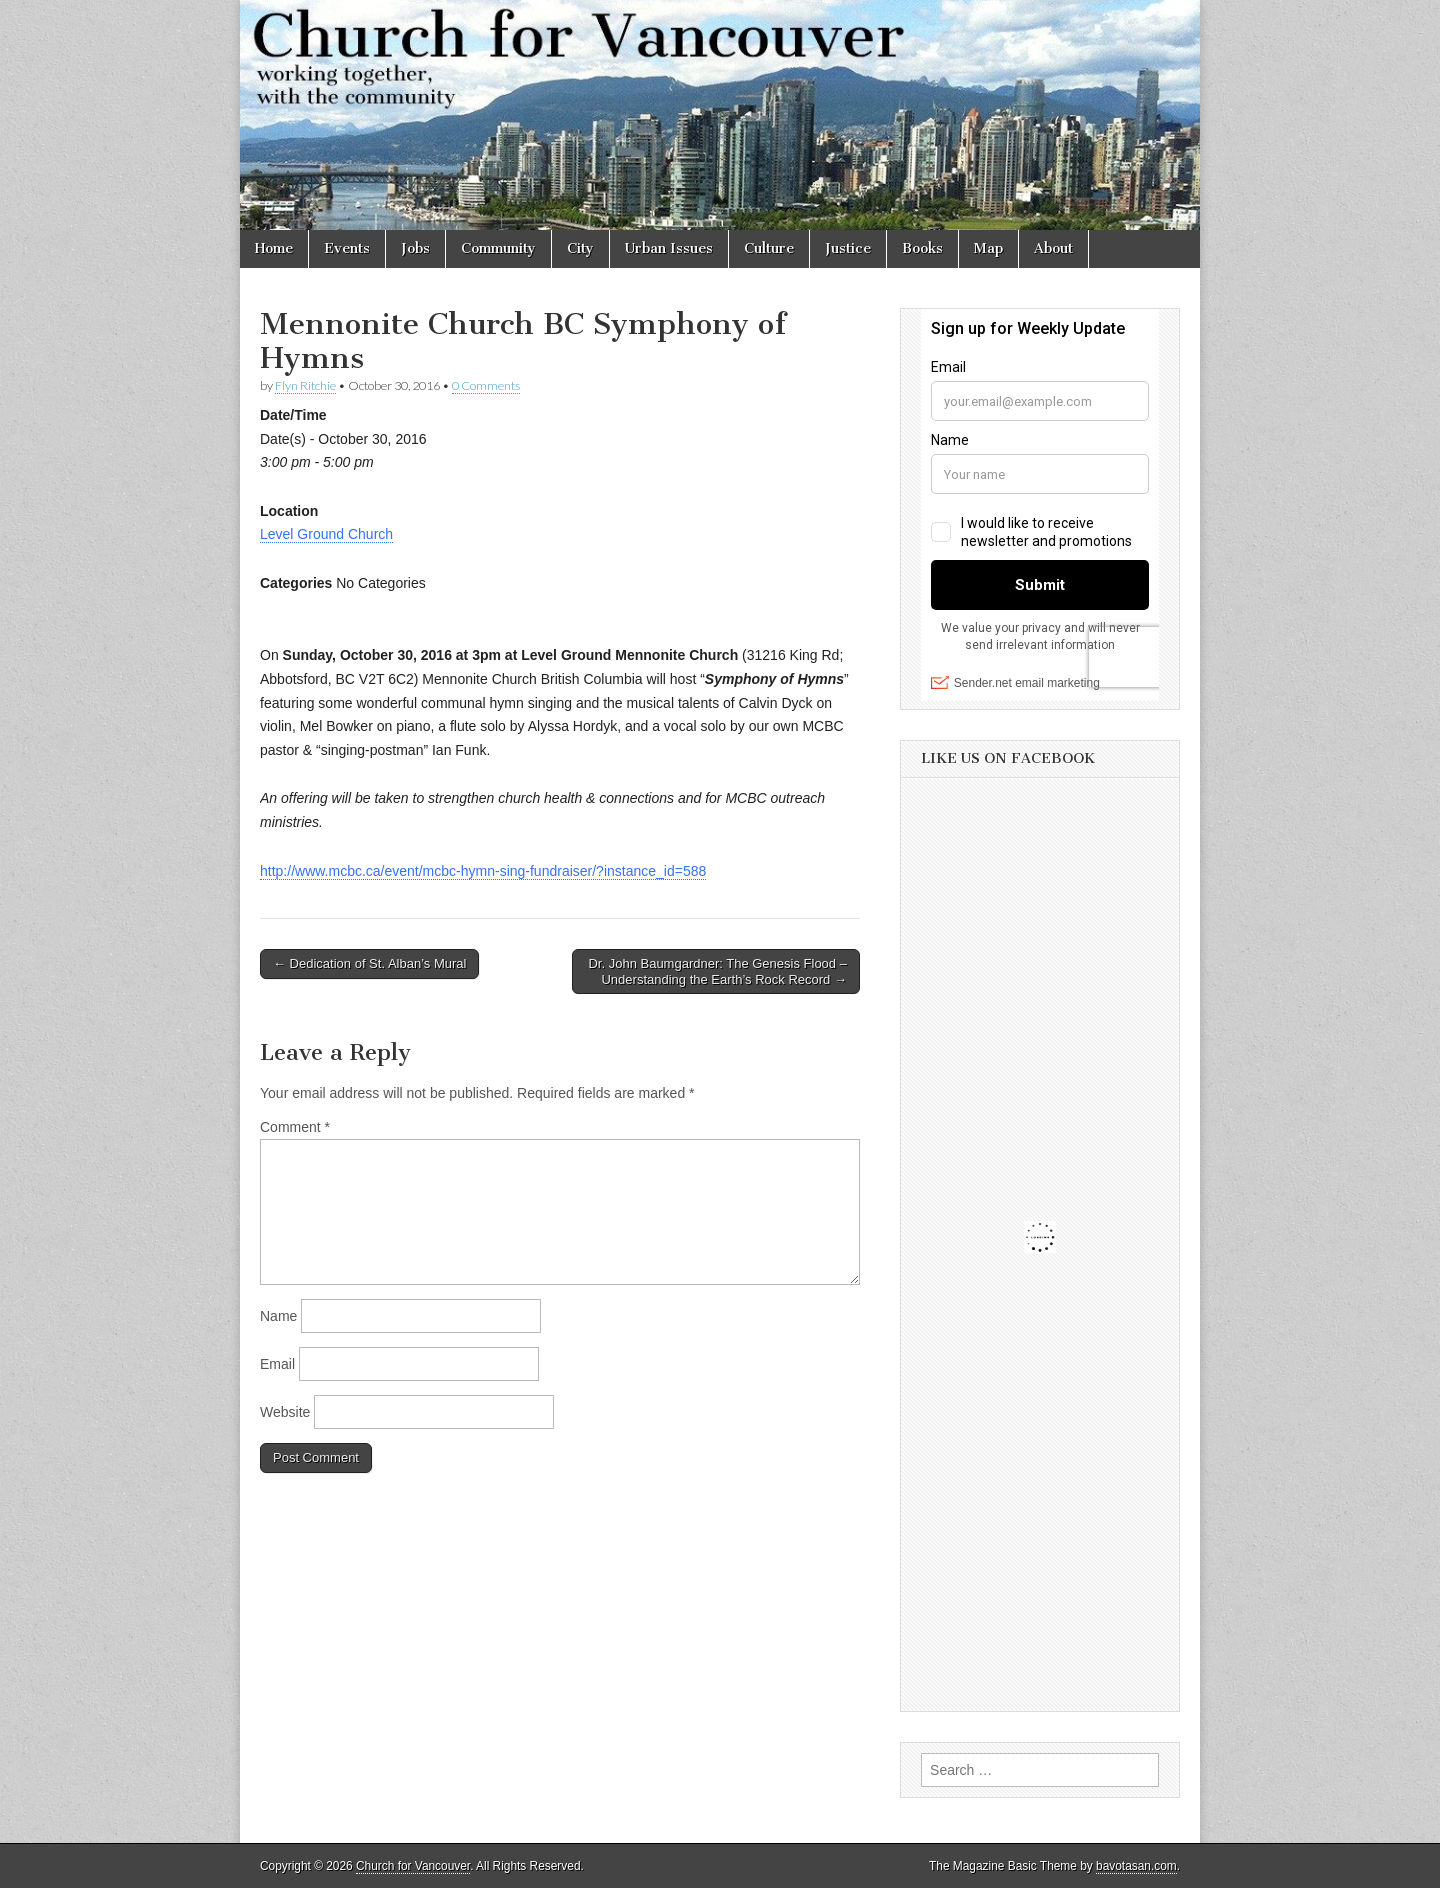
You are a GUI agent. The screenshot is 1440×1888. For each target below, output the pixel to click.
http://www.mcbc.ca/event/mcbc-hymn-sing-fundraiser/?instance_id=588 (483, 871)
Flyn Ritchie (305, 385)
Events (347, 248)
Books (922, 248)
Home (274, 248)
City (580, 248)
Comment (295, 1127)
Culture (769, 248)
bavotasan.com (1136, 1866)
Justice (848, 248)
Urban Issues (669, 248)
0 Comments (486, 385)
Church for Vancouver (413, 1866)
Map (988, 248)
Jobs (415, 248)
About (1053, 248)
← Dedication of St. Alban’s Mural (369, 963)
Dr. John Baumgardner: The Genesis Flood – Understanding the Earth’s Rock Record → (717, 971)
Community (498, 248)
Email (277, 1364)
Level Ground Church (326, 534)
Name (278, 1316)
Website (285, 1412)
